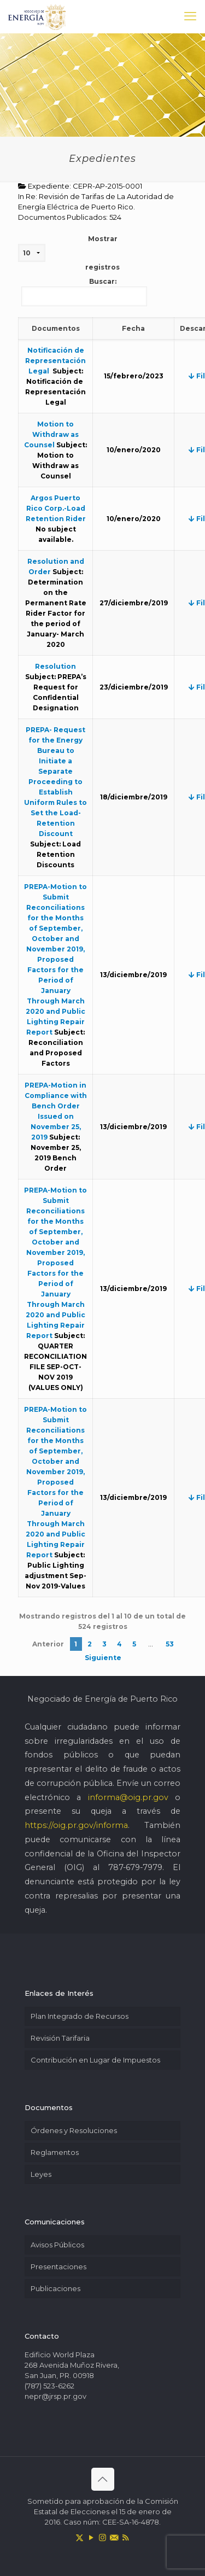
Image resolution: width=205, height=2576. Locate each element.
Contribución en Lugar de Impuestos (95, 2059)
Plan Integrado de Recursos (79, 2016)
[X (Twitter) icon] (79, 2537)
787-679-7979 (135, 1867)
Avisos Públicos (57, 2244)
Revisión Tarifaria (60, 2038)
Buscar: (84, 291)
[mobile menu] (190, 16)
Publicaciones (55, 2288)
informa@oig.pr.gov (128, 1797)
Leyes (41, 2174)
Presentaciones (58, 2266)
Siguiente (103, 1658)
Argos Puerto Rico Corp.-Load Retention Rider (56, 508)
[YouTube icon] (91, 2537)
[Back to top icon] (102, 2479)
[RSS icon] (125, 2537)
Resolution (55, 666)
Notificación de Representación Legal (55, 360)
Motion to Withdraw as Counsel (51, 434)
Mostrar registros (69, 253)
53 (170, 1644)
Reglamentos (55, 2152)
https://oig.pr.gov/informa (76, 1825)
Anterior (48, 1644)
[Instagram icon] (102, 2537)
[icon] (114, 2537)
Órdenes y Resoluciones (74, 2130)
